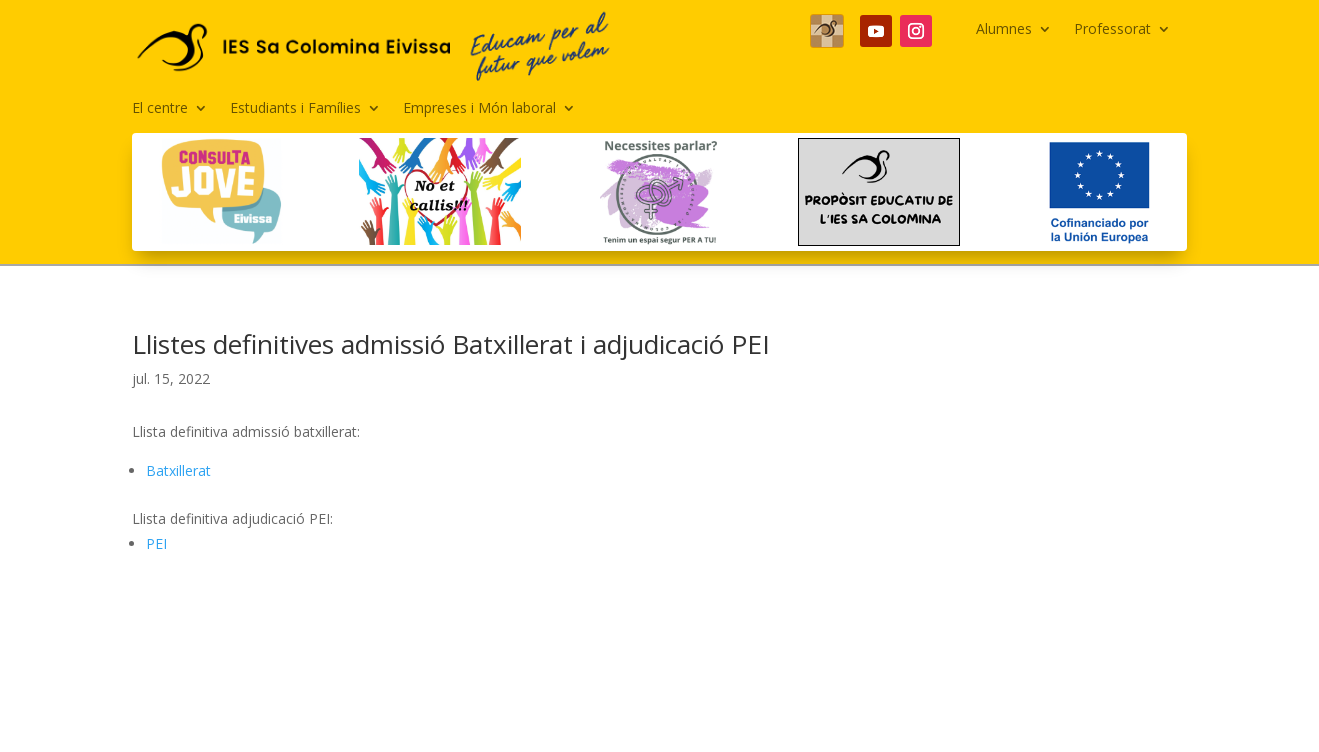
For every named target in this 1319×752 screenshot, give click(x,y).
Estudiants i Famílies (295, 109)
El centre (160, 109)
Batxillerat (178, 470)
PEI (156, 543)
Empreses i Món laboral (479, 109)
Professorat (1112, 30)
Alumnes (1004, 30)
